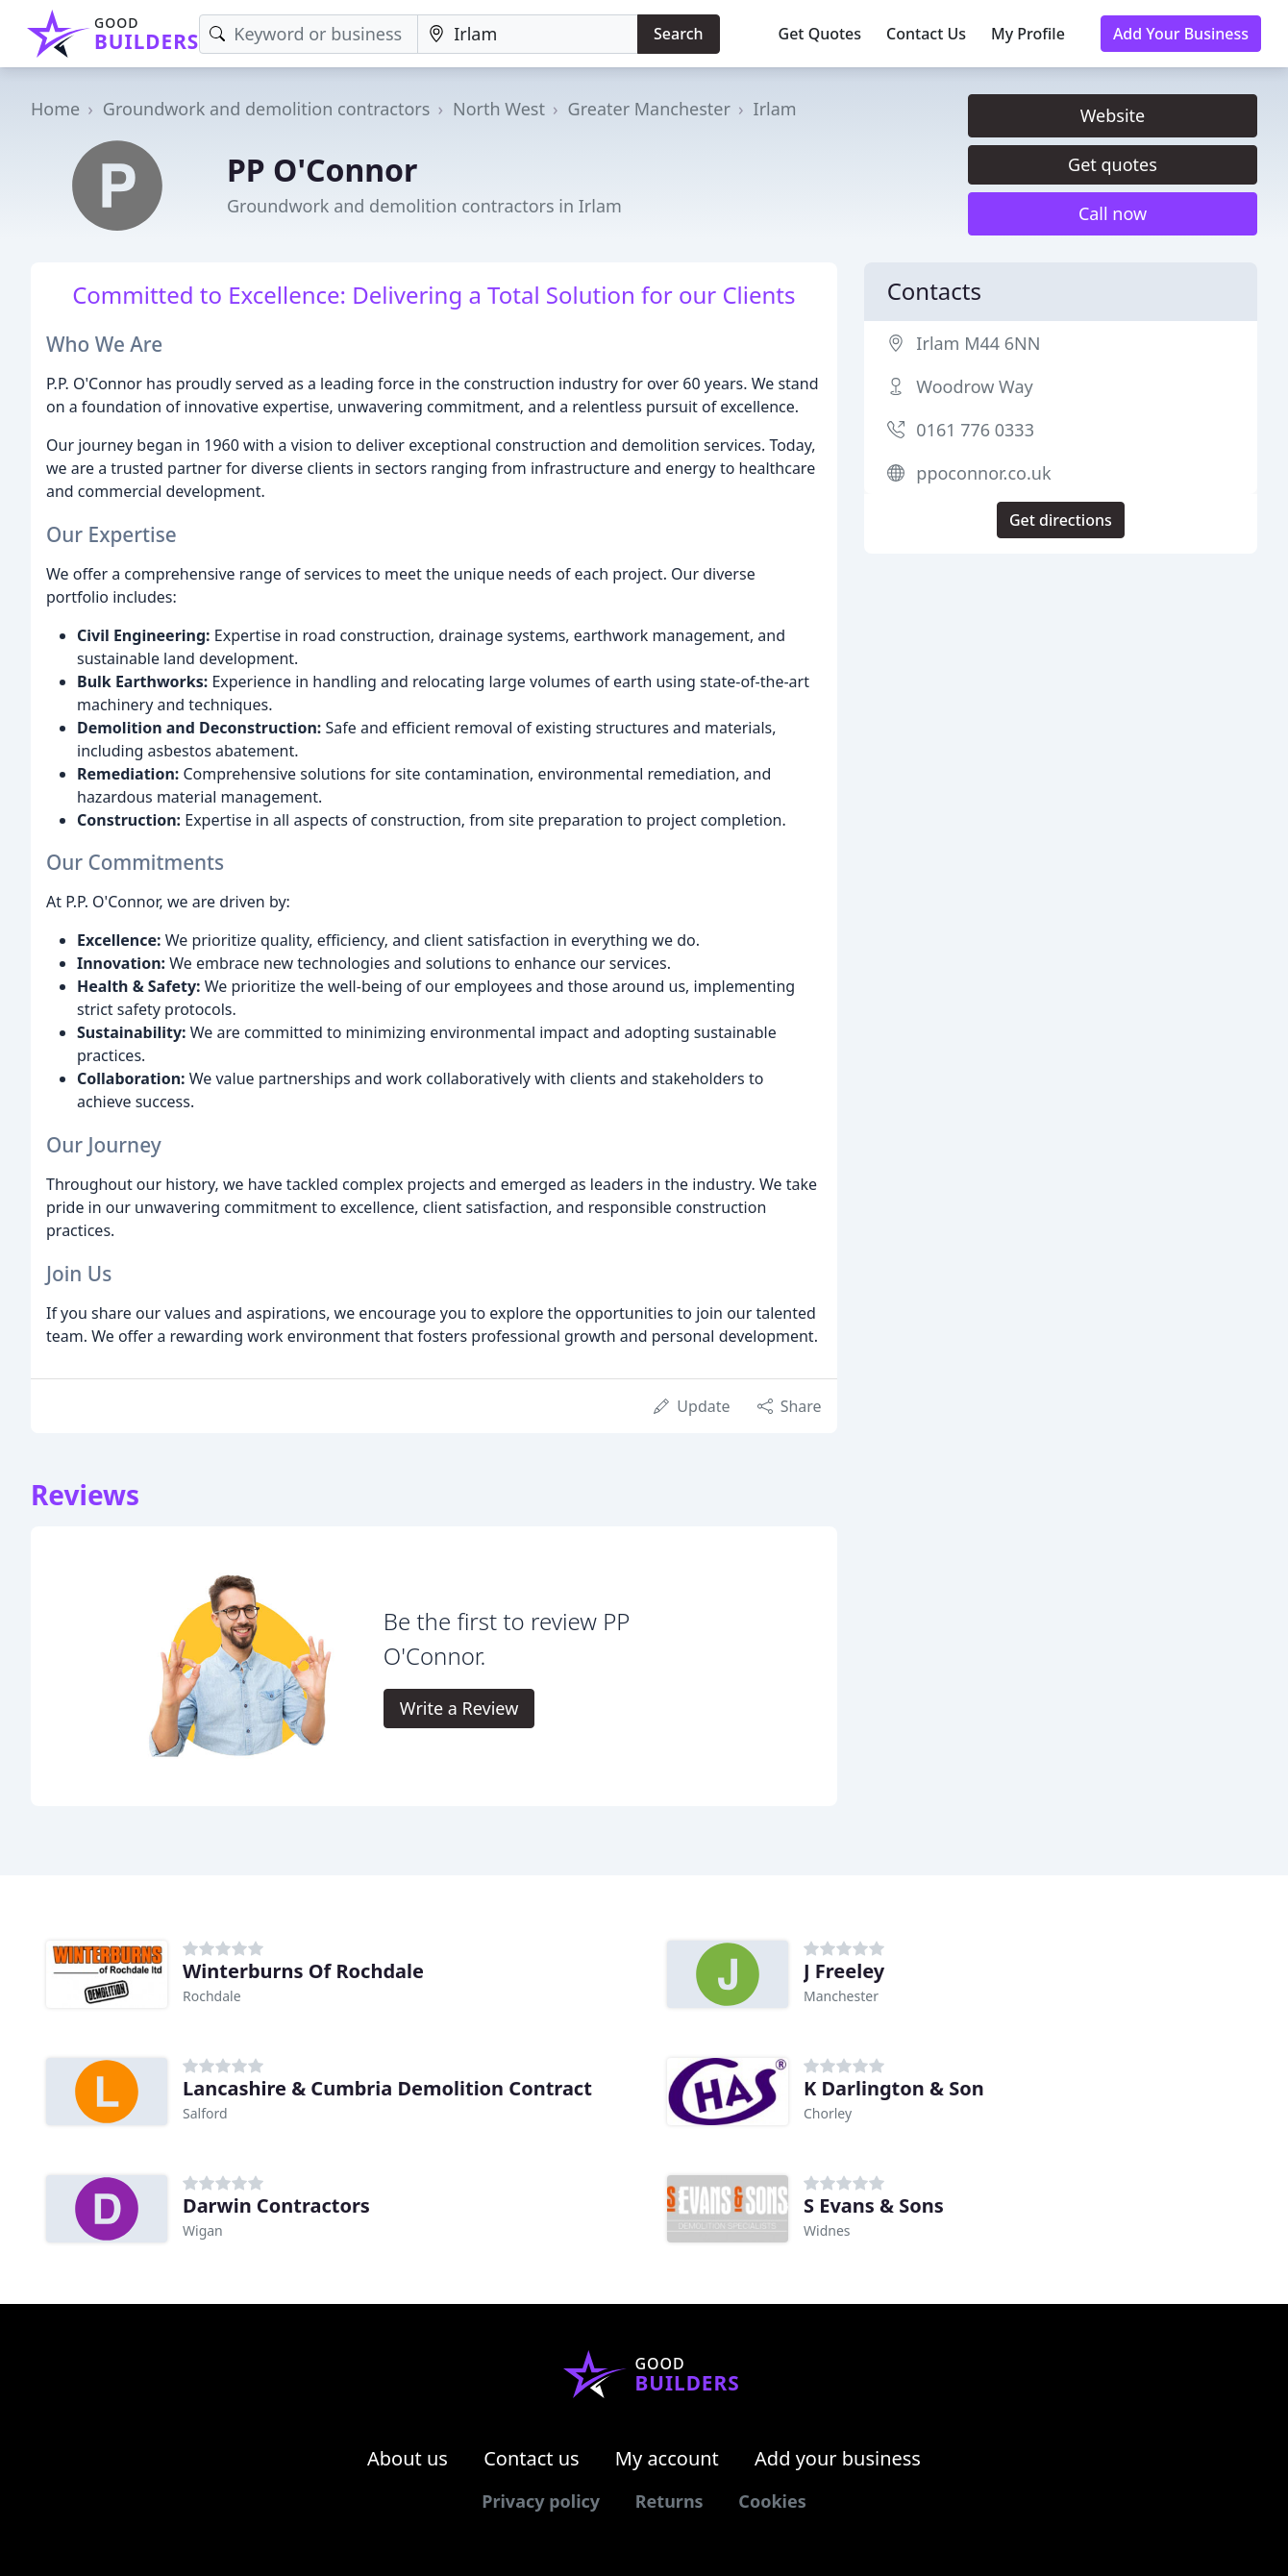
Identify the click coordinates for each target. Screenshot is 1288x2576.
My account (667, 2458)
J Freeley (844, 1971)
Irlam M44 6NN (978, 343)
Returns (669, 2501)
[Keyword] (308, 34)
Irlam (775, 108)
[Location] (527, 34)
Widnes (827, 2230)
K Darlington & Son (894, 2088)
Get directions (1060, 520)
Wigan (203, 2230)
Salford (205, 2113)
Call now (1112, 213)
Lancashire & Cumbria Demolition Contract (387, 2088)
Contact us (531, 2458)
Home (55, 108)
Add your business (838, 2458)
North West (499, 108)
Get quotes (1112, 164)
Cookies (771, 2501)
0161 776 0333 (975, 429)
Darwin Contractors (276, 2205)
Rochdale (212, 1996)
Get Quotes (820, 33)
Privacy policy (541, 2501)
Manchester (841, 1996)
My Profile (1028, 33)
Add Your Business (1181, 33)
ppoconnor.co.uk (983, 472)
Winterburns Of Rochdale (303, 1971)
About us (407, 2458)
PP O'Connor (322, 169)
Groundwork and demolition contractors (267, 108)
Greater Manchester (649, 108)
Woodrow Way (974, 386)
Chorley (828, 2113)
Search (678, 33)
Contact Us (926, 33)
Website (1113, 115)
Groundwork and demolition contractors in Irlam (424, 205)
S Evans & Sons (874, 2205)
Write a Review (459, 1708)
